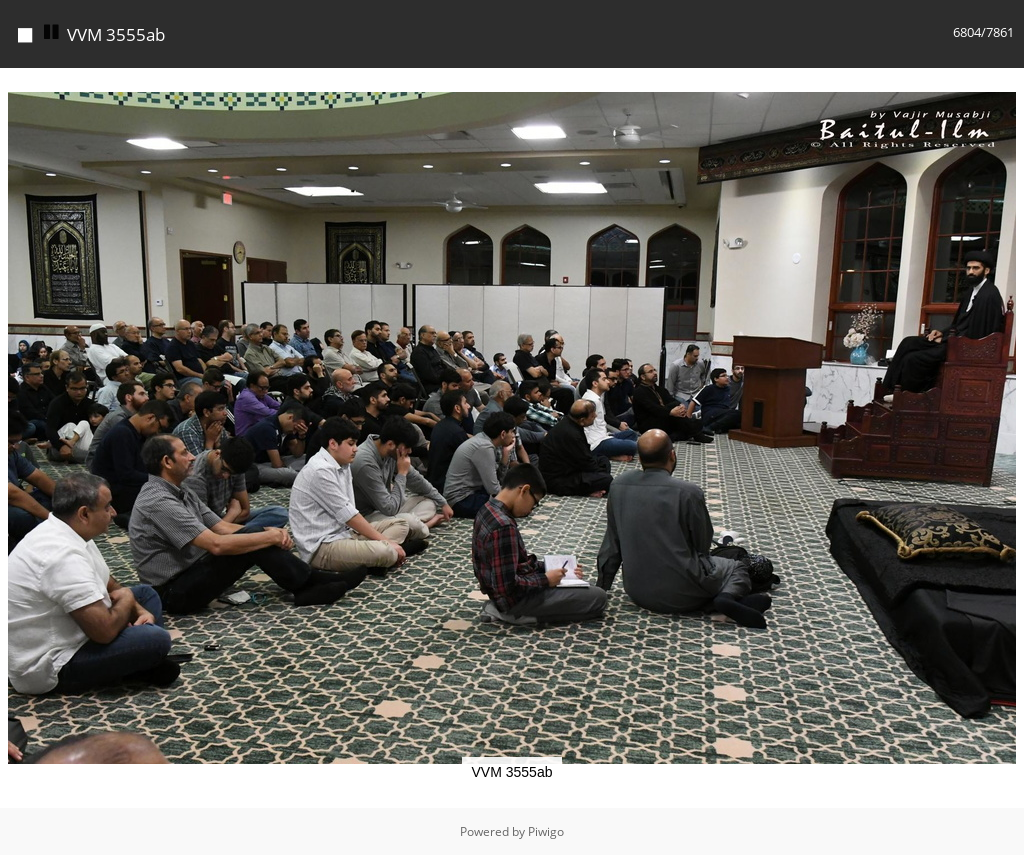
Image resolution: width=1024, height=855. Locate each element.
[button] (1006, 86)
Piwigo (546, 831)
